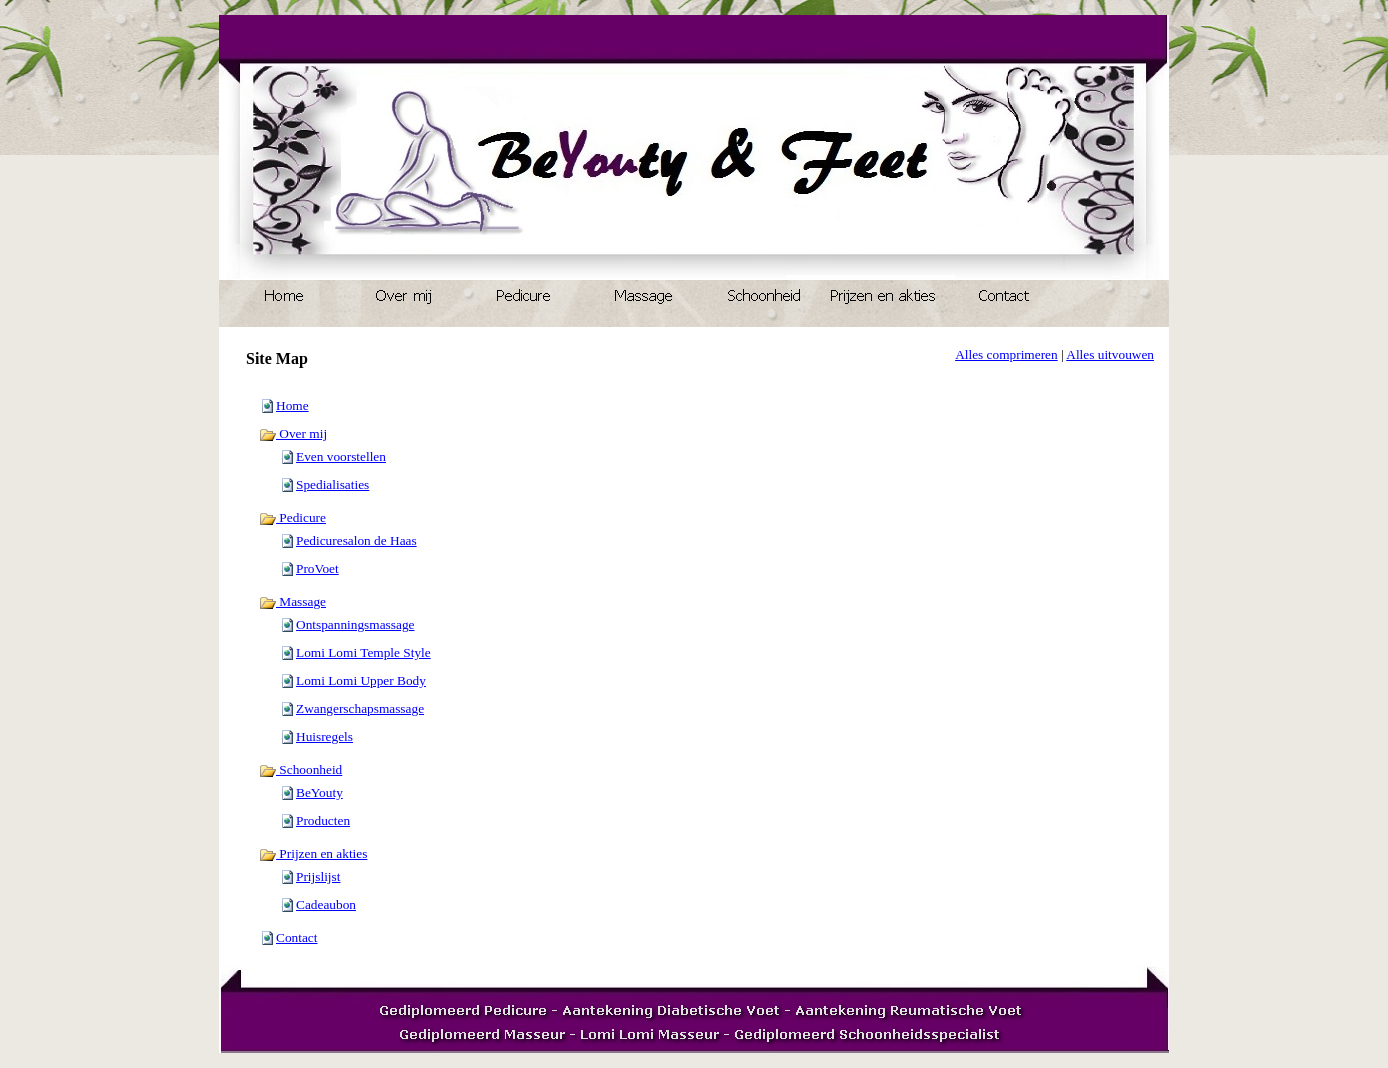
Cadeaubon (326, 904)
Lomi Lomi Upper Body (361, 680)
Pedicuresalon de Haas (356, 540)
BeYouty (319, 792)
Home (292, 405)
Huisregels (324, 736)
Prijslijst (318, 876)
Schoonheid (300, 769)
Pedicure (292, 517)
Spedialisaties (332, 484)
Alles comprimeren (1006, 354)
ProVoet (317, 568)
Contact (296, 937)
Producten (323, 820)
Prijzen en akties (313, 853)
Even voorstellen (341, 456)
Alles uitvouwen (1110, 354)
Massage (292, 601)
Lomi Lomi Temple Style (363, 652)
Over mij (293, 433)
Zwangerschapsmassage (360, 708)
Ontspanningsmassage (355, 624)
